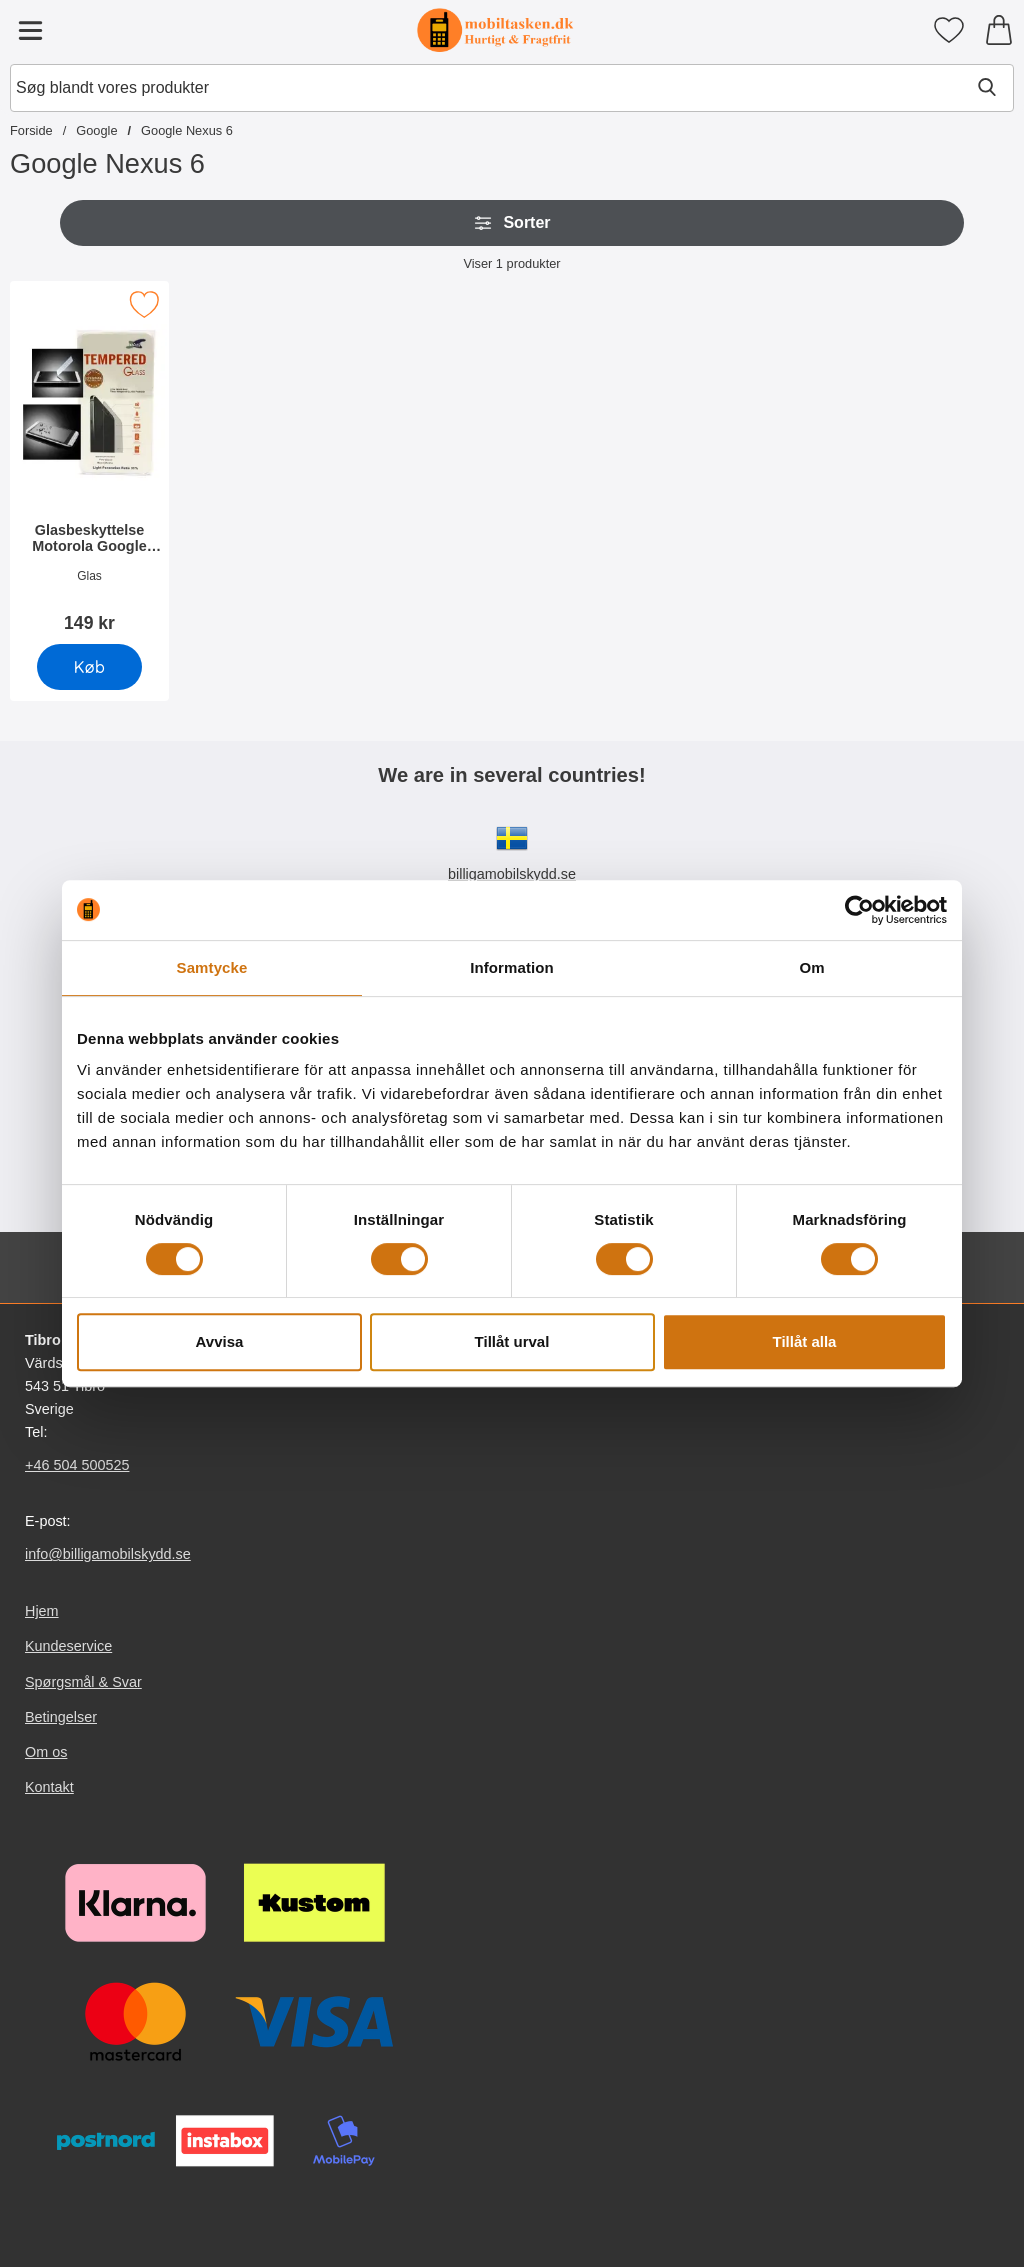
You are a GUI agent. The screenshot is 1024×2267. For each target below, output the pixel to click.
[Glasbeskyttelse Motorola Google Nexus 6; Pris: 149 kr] (89, 463)
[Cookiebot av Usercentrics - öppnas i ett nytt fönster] (859, 910)
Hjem (42, 1611)
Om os (46, 1752)
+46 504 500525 (77, 1465)
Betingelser (61, 1717)
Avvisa (220, 1341)
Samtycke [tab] (212, 967)
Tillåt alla (805, 1341)
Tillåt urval (512, 1341)
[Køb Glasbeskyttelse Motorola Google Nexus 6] (89, 667)
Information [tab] (512, 967)
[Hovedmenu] (30, 30)
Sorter (511, 223)
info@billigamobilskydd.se (108, 1554)
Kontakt (49, 1787)
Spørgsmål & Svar (83, 1682)
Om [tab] (811, 967)
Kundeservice (68, 1646)
